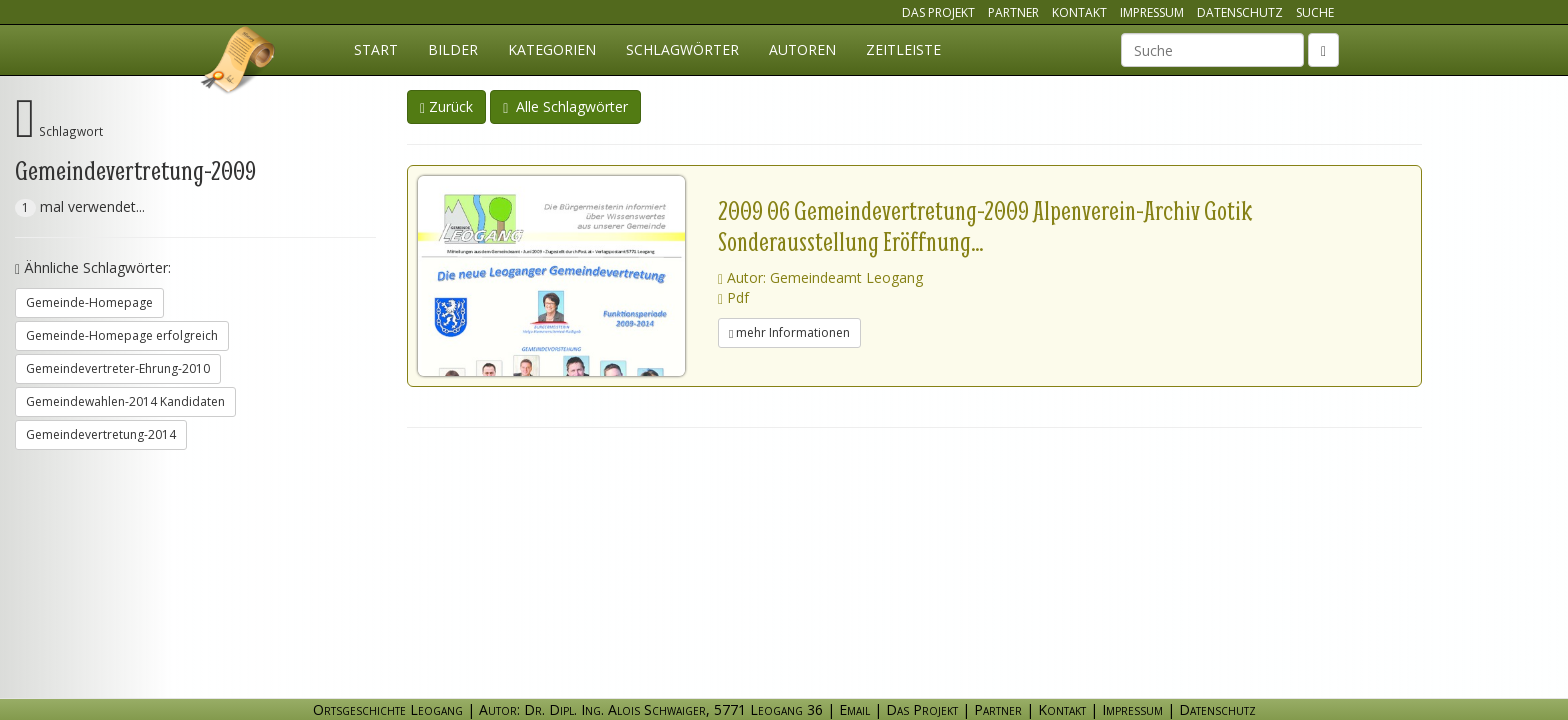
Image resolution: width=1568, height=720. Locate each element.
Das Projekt (938, 12)
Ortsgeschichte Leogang (239, 63)
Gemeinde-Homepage (89, 302)
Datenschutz (1240, 12)
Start (376, 49)
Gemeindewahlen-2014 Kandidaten (125, 401)
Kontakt (1079, 12)
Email (854, 709)
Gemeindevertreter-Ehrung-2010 (118, 368)
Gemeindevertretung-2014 (101, 434)
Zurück (446, 106)
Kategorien (552, 49)
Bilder (453, 49)
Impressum (1152, 12)
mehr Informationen (789, 332)
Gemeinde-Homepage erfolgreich (122, 335)
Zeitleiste (903, 49)
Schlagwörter (682, 49)
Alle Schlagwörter (565, 106)
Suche (1315, 12)
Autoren (802, 49)
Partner (1013, 12)
